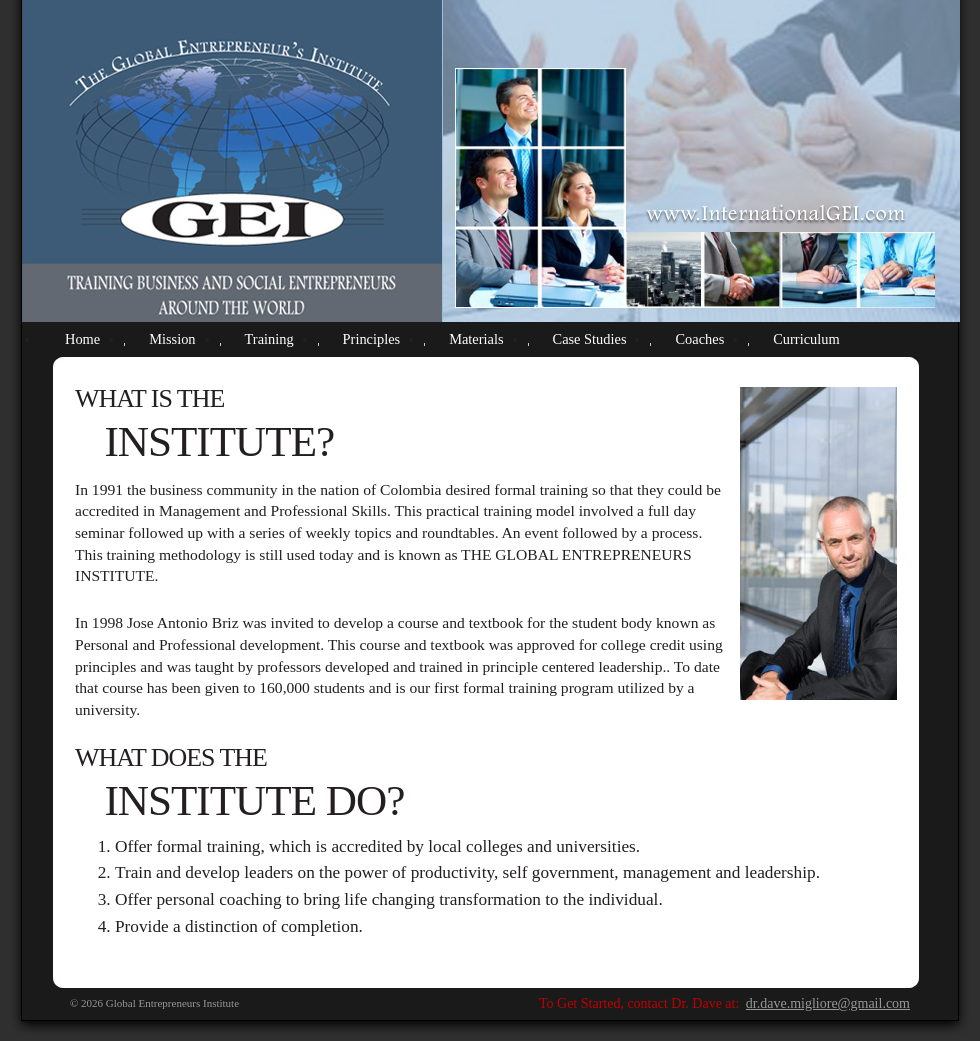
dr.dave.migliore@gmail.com (828, 1003)
